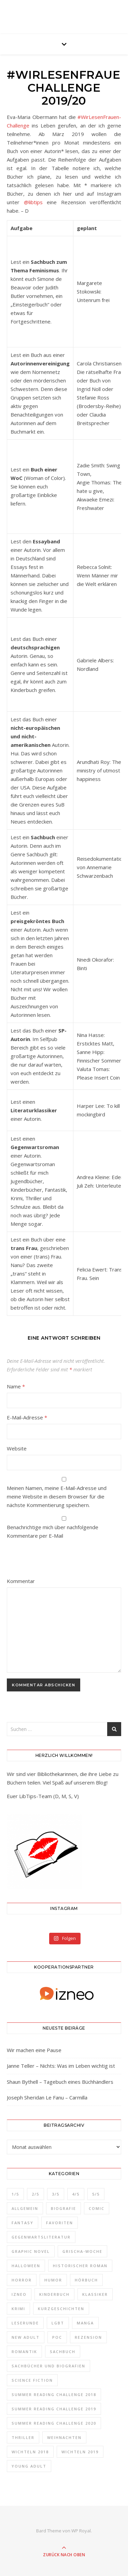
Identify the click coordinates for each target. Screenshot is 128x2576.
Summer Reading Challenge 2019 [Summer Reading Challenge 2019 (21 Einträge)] (54, 2408)
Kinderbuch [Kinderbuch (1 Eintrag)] (54, 2294)
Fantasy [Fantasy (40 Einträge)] (22, 2222)
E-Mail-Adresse (27, 1417)
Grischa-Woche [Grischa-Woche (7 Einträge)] (82, 2251)
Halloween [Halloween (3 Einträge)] (26, 2265)
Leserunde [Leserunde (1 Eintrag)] (25, 2322)
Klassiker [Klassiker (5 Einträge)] (95, 2294)
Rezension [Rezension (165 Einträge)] (88, 2337)
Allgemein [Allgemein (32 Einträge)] (25, 2208)
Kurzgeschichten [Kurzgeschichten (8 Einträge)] (61, 2308)
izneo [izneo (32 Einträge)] (19, 2294)
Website (17, 1448)
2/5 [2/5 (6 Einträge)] (35, 2194)
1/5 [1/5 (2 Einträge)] (15, 2194)
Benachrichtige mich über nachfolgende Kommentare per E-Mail (64, 1527)
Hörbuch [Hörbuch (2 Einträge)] (86, 2280)
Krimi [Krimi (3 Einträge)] (18, 2308)
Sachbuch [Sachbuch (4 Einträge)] (62, 2351)
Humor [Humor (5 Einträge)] (53, 2280)
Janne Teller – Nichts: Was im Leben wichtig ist (61, 2065)
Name (16, 1386)
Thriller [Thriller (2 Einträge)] (23, 2437)
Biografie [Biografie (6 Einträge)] (63, 2208)
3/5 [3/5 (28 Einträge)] (55, 2194)
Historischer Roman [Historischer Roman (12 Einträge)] (80, 2265)
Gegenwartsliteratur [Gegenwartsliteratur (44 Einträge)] (41, 2237)
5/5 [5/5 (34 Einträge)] (96, 2194)
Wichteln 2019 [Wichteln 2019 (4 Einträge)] (80, 2451)
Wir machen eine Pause (34, 2050)
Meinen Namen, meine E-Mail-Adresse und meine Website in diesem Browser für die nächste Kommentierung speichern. (56, 1496)
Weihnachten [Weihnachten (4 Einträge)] (64, 2437)
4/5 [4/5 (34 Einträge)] (76, 2194)
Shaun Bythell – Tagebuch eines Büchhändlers (60, 2081)
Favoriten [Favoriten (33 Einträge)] (59, 2222)
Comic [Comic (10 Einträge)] (96, 2208)
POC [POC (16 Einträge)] (57, 2337)
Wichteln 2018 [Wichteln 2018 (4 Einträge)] (30, 2451)
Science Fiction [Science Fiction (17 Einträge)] (32, 2380)
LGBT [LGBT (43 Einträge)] (58, 2322)
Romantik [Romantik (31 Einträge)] (24, 2351)
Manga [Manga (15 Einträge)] (85, 2322)
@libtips (33, 202)
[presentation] (53, 1560)
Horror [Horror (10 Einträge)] (22, 2280)
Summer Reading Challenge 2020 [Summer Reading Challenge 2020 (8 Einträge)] (54, 2423)
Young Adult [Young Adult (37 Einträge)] (29, 2466)
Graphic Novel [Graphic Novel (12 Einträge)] (31, 2251)
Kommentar (21, 1581)
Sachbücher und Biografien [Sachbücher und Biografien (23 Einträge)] (48, 2365)
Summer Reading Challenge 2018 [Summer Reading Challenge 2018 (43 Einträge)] (54, 2394)
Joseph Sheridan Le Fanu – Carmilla (47, 2097)
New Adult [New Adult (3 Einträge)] (26, 2337)
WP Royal (81, 2531)
